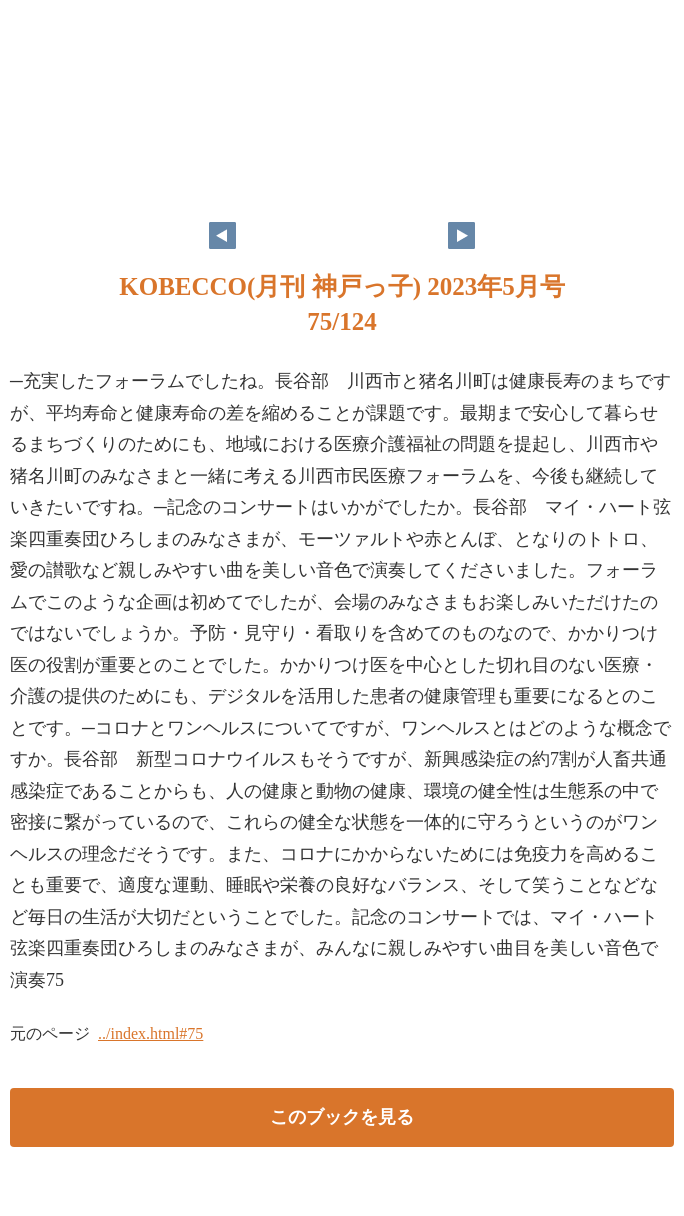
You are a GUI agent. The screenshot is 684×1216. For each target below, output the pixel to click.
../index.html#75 (150, 1033)
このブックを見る (342, 1117)
